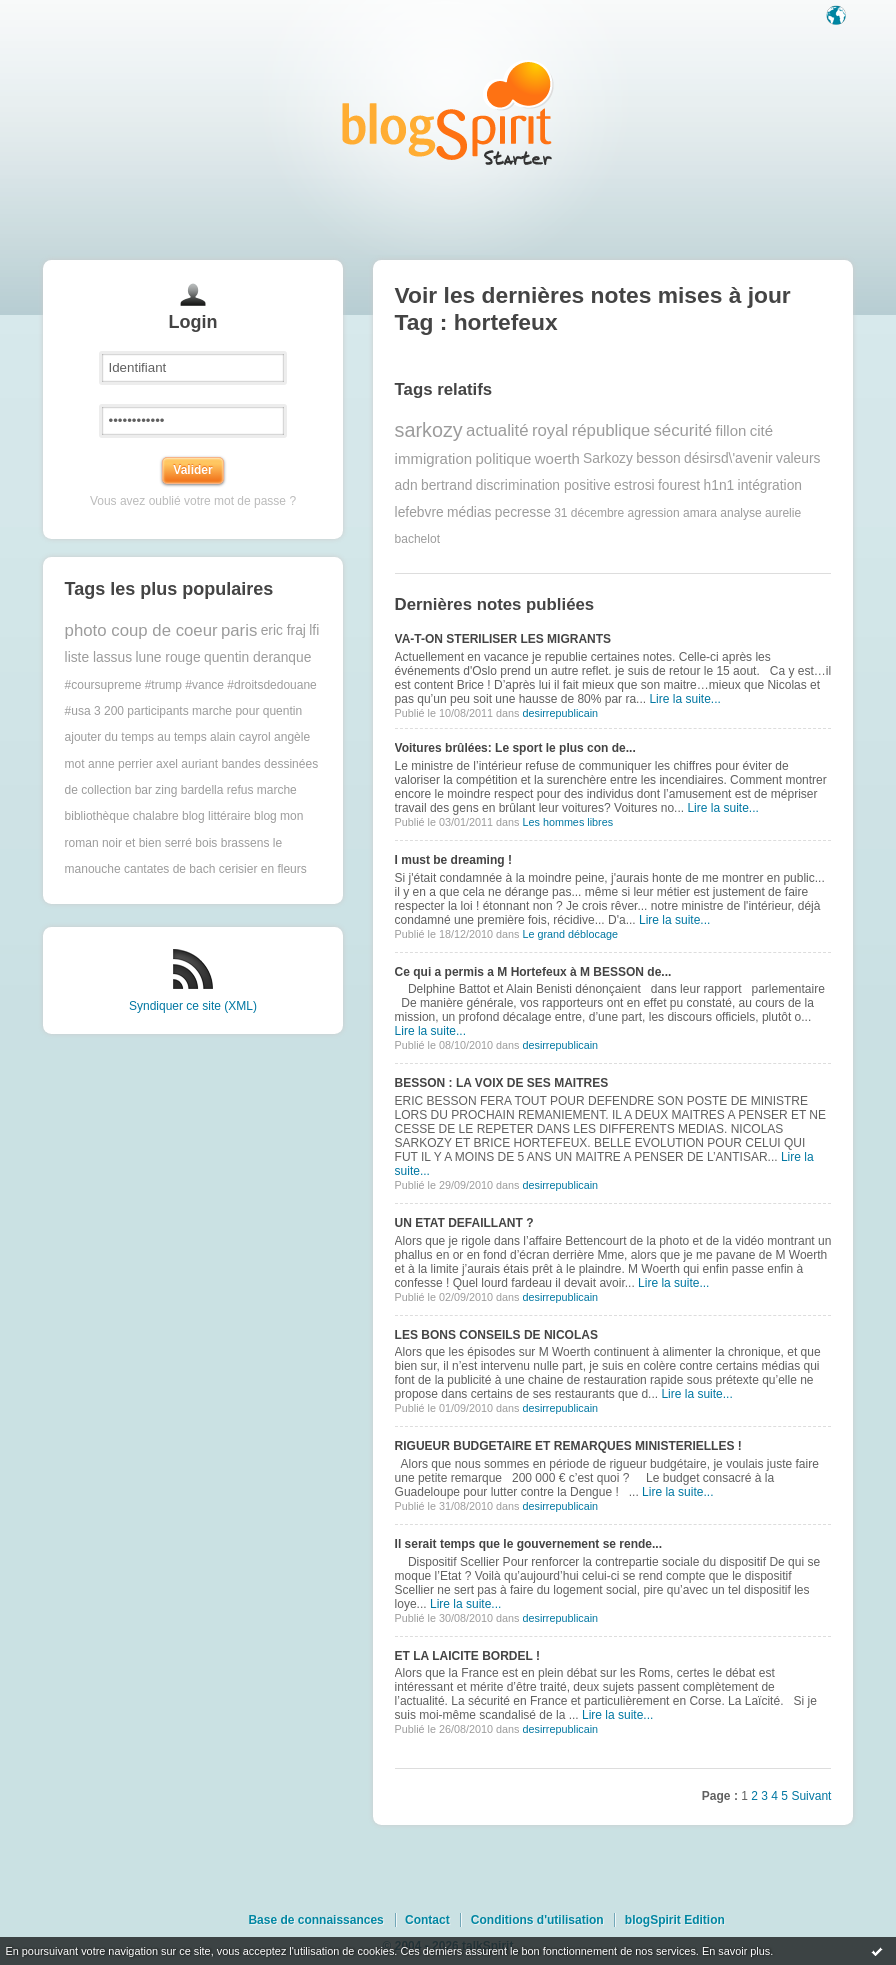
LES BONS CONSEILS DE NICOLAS (496, 1335)
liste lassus (98, 657)
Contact (427, 1920)
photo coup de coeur (141, 630)
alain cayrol (240, 737)
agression (654, 513)
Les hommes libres (567, 822)
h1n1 (719, 485)
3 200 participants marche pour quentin (198, 711)
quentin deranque (257, 657)
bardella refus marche (239, 790)
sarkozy (429, 430)
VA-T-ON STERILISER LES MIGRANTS (503, 639)
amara (700, 513)
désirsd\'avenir (728, 458)
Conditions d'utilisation (537, 1920)
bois (206, 843)
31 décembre (589, 513)
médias (469, 512)
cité (761, 430)
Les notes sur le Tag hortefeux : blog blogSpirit (448, 112)
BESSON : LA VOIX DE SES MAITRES (502, 1083)
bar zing (156, 790)
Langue (838, 17)
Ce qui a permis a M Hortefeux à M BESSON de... (533, 972)
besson (658, 458)
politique (503, 458)
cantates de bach (169, 869)
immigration (434, 458)
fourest (679, 485)
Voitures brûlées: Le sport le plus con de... (515, 748)
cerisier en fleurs (263, 869)
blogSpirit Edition (675, 1920)
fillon (731, 430)
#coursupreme (103, 685)
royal (550, 430)
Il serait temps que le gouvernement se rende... (528, 1544)
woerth (557, 458)
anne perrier (120, 764)
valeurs (798, 458)
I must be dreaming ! (453, 860)
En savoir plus (736, 1951)
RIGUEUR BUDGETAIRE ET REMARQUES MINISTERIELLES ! (568, 1446)
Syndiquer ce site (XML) (193, 1006)
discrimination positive (543, 485)
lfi (314, 630)
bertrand (446, 485)
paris (239, 630)
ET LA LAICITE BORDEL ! (467, 1656)
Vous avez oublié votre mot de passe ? (193, 501)
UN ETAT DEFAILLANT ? (464, 1223)
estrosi (634, 485)
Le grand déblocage (569, 934)
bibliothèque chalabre (122, 816)
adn (406, 485)
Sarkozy (608, 458)
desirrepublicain (560, 713)
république (611, 430)
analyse (740, 513)
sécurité (682, 430)
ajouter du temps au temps (136, 737)
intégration (770, 485)
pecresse (523, 512)
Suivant (811, 1796)
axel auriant (187, 764)
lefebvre (419, 512)
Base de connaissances (315, 1920)
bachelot (417, 539)
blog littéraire (216, 816)
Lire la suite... (684, 699)
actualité (497, 430)
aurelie (783, 513)
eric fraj (283, 630)
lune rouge (167, 657)
